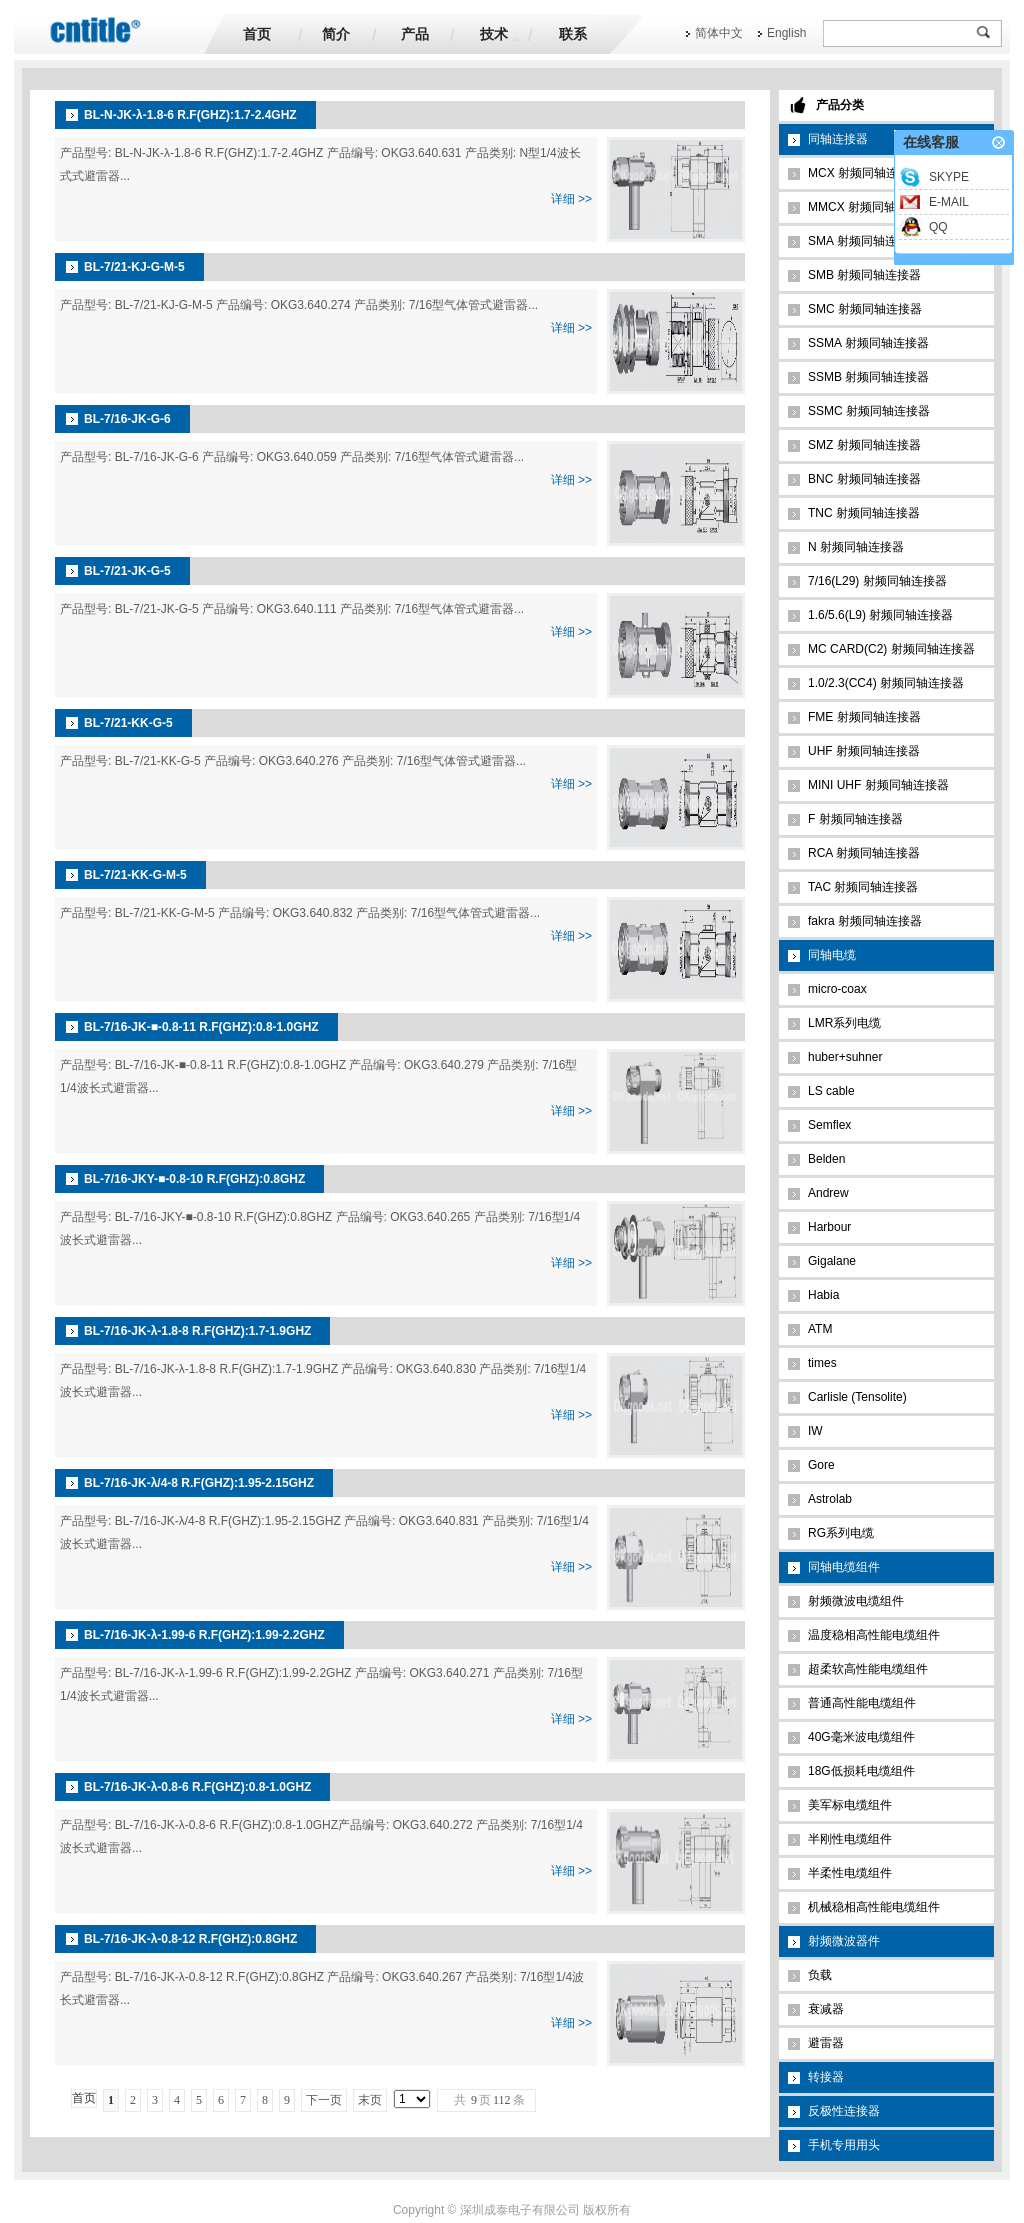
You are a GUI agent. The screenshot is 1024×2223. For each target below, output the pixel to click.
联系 (573, 34)
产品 (415, 34)
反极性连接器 (844, 2111)
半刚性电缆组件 (850, 1839)
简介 (336, 34)
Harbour (829, 1227)
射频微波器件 (844, 1941)
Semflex (829, 1125)
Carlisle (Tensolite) (857, 1397)
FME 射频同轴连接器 (864, 717)
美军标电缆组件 (850, 1805)
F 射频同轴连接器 (855, 819)
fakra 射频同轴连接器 (865, 921)
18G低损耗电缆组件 (861, 1771)
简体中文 (719, 33)
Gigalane (832, 1261)
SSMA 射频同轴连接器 (868, 343)
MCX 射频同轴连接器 (865, 173)
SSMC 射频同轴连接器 (869, 411)
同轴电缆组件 (844, 1567)
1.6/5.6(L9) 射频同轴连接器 (880, 615)
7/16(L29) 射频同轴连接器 (877, 581)
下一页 (324, 2100)
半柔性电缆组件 (850, 1873)
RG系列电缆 (841, 1533)
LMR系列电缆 (844, 1023)
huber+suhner (845, 1057)
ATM (820, 1329)
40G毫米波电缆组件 (861, 1737)
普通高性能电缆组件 (862, 1703)
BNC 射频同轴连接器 (864, 479)
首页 (257, 34)
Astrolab (830, 1499)
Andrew (828, 1193)
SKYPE (949, 177)
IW (815, 1431)
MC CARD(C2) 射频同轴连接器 (891, 649)
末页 (370, 2100)
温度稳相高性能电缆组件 (874, 1635)
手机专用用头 (844, 2145)
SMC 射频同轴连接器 (865, 309)
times (822, 1363)
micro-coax (837, 989)
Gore (821, 1465)
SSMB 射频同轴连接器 (868, 377)
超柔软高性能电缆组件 (868, 1669)
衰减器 (826, 2009)
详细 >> (571, 199)
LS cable (831, 1091)
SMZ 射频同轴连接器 (864, 445)
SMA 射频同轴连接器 (864, 241)
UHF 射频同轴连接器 (864, 751)
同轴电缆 (832, 955)
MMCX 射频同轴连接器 (870, 207)
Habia (823, 1295)
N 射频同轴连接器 (856, 547)
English (786, 33)
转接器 (826, 2077)
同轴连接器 (838, 139)
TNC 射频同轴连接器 (864, 513)
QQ (938, 227)
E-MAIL (949, 202)
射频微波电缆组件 (856, 1601)
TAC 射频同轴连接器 (863, 887)
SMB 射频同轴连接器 (864, 275)
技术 (494, 34)
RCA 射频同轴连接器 (864, 853)
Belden (826, 1159)
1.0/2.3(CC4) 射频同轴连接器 (886, 683)
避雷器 (826, 2043)
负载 (820, 1975)
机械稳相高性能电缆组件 (874, 1907)
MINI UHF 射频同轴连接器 (878, 785)
